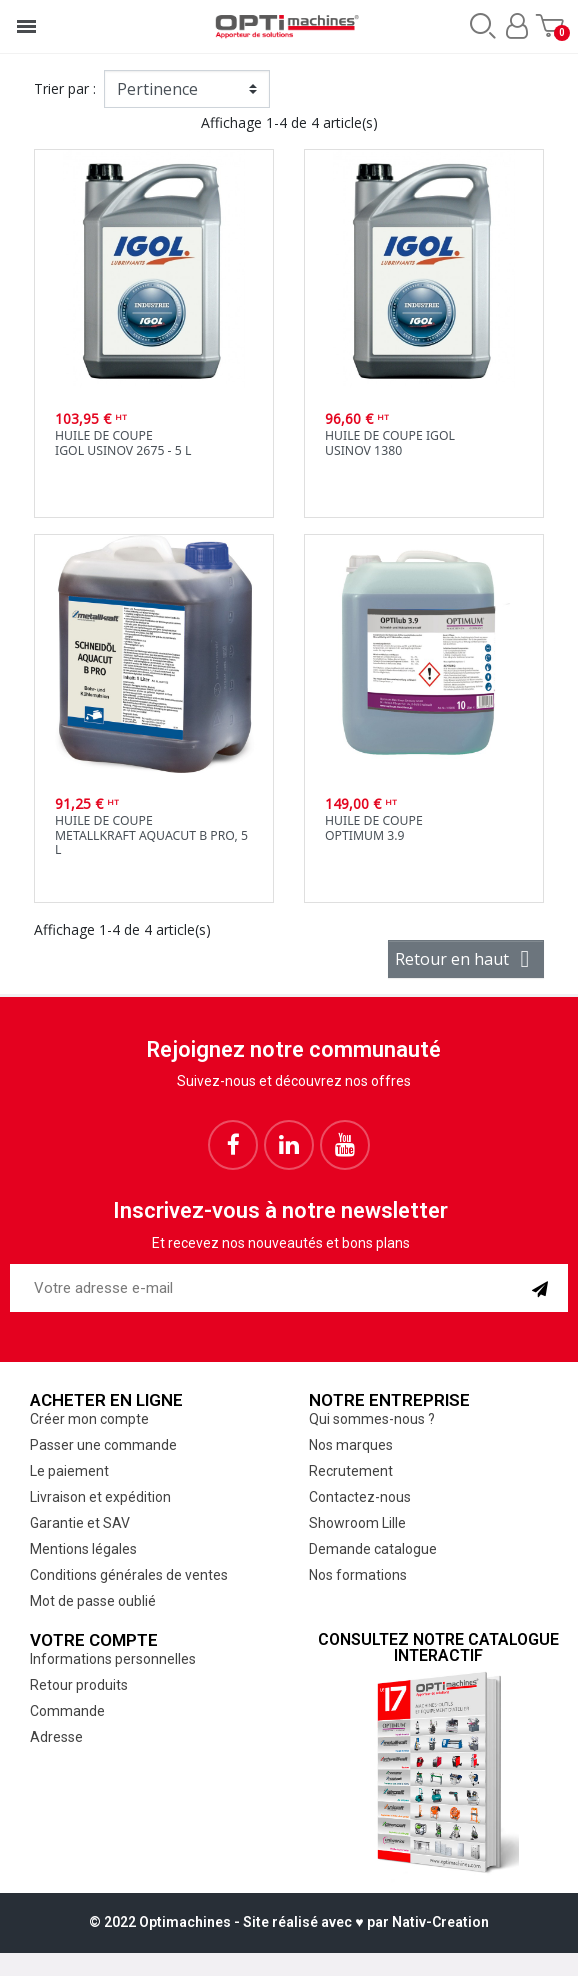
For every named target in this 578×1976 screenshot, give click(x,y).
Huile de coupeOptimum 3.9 (374, 828)
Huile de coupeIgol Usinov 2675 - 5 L (123, 443)
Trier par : (65, 88)
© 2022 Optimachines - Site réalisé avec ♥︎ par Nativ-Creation (288, 1922)
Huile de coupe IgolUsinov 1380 (390, 443)
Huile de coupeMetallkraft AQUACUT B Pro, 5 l (151, 835)
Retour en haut (466, 959)
